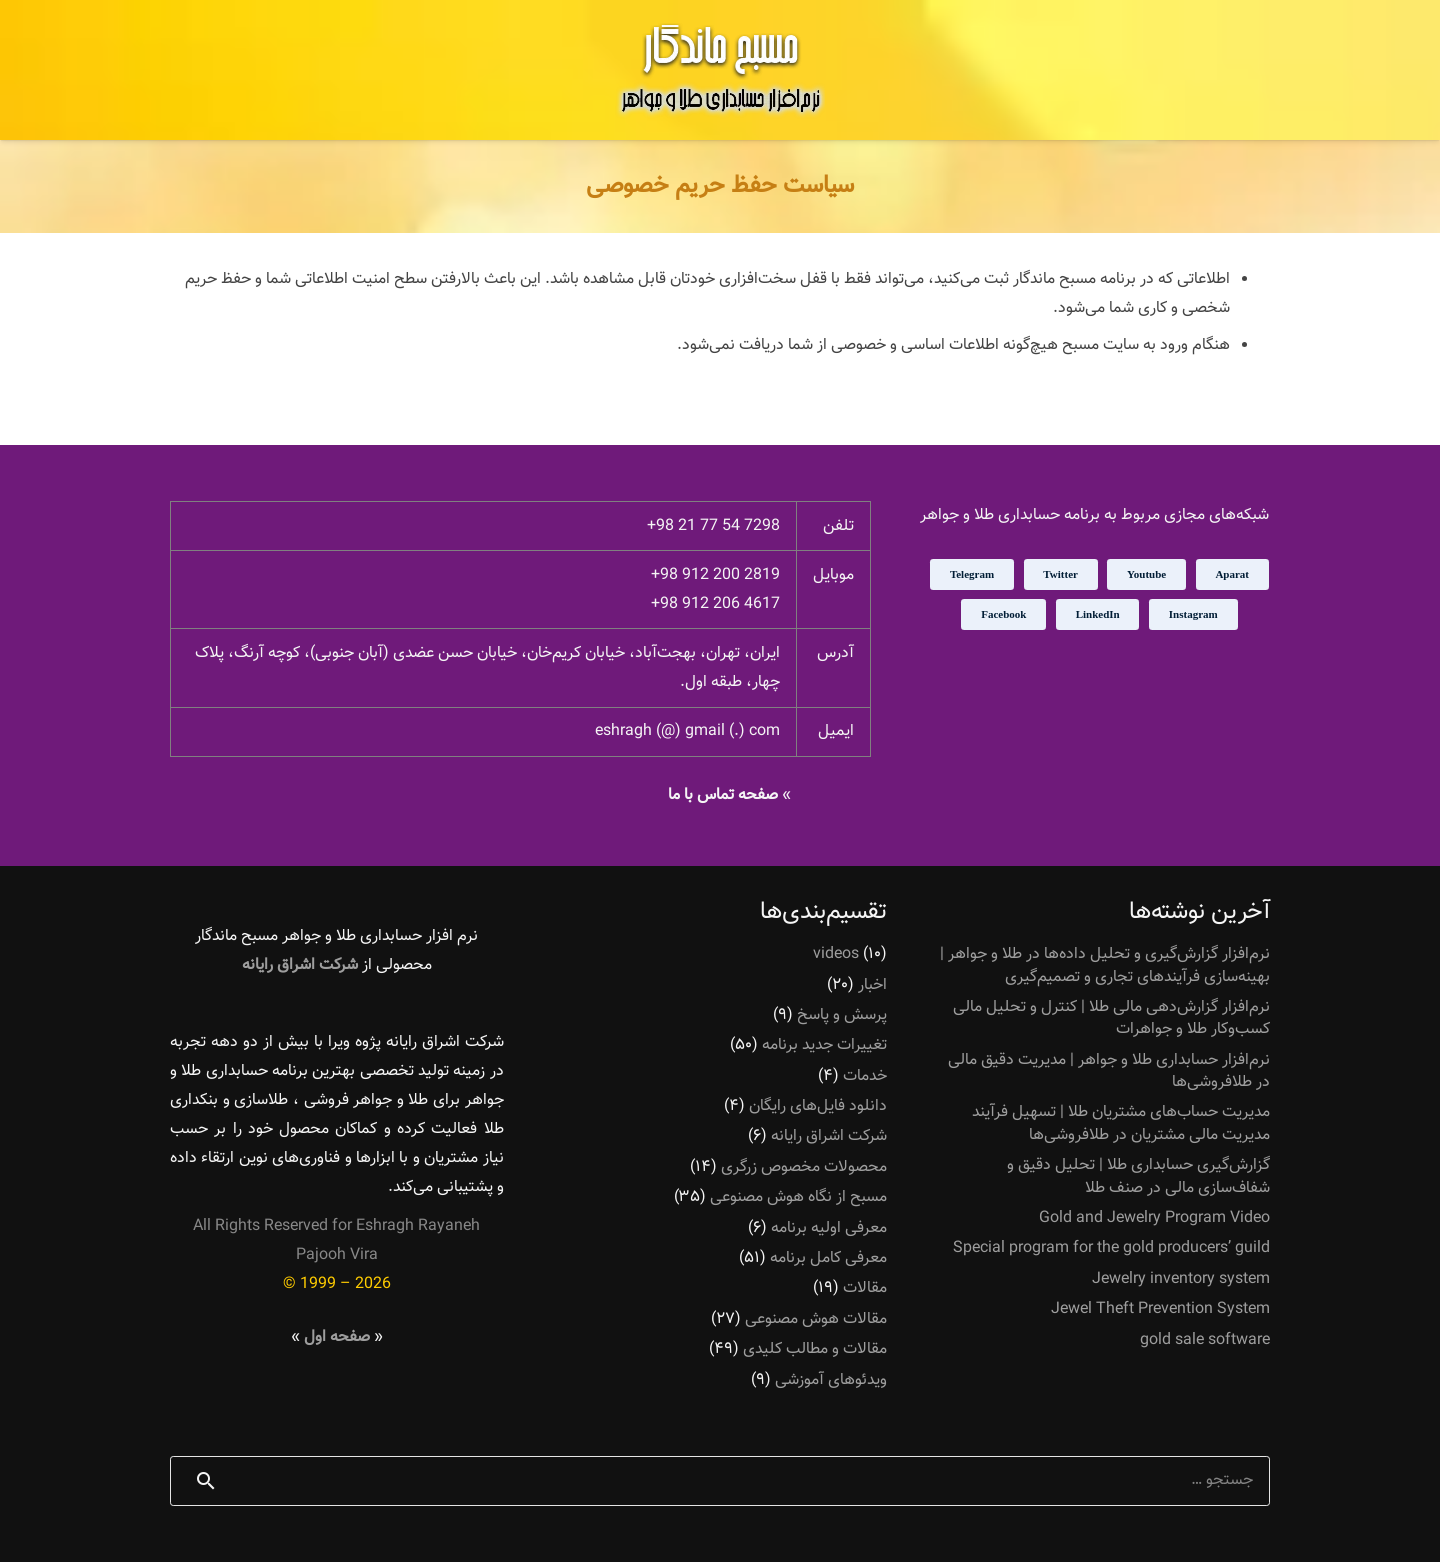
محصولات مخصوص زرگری (804, 1167)
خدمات (865, 1076)
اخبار (872, 985)
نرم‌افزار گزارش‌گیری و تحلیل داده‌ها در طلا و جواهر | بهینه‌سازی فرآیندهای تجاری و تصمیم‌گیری (1105, 965)
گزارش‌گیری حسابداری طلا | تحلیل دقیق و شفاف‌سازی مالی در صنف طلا (1138, 1176)
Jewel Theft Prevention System (1160, 1309)
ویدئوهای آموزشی (831, 1380)
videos (836, 954)
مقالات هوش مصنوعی (816, 1319)
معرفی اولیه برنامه (829, 1228)
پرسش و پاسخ (842, 1015)
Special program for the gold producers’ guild (1111, 1248)
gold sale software (1205, 1340)
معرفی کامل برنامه (828, 1258)
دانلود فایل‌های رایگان (818, 1106)
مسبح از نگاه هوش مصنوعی (798, 1197)
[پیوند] (720, 70)
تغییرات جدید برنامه (824, 1045)
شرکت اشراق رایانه (829, 1136)
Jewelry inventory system (1181, 1279)
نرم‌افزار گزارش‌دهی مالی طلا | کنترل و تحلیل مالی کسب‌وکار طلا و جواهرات (1111, 1018)
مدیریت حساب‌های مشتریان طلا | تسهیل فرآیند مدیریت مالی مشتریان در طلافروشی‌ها (1121, 1123)
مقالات (865, 1288)
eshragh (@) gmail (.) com (687, 731)
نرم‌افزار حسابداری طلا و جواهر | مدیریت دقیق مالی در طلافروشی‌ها (1109, 1071)
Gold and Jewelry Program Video (1154, 1218)
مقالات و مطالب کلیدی (815, 1349)
